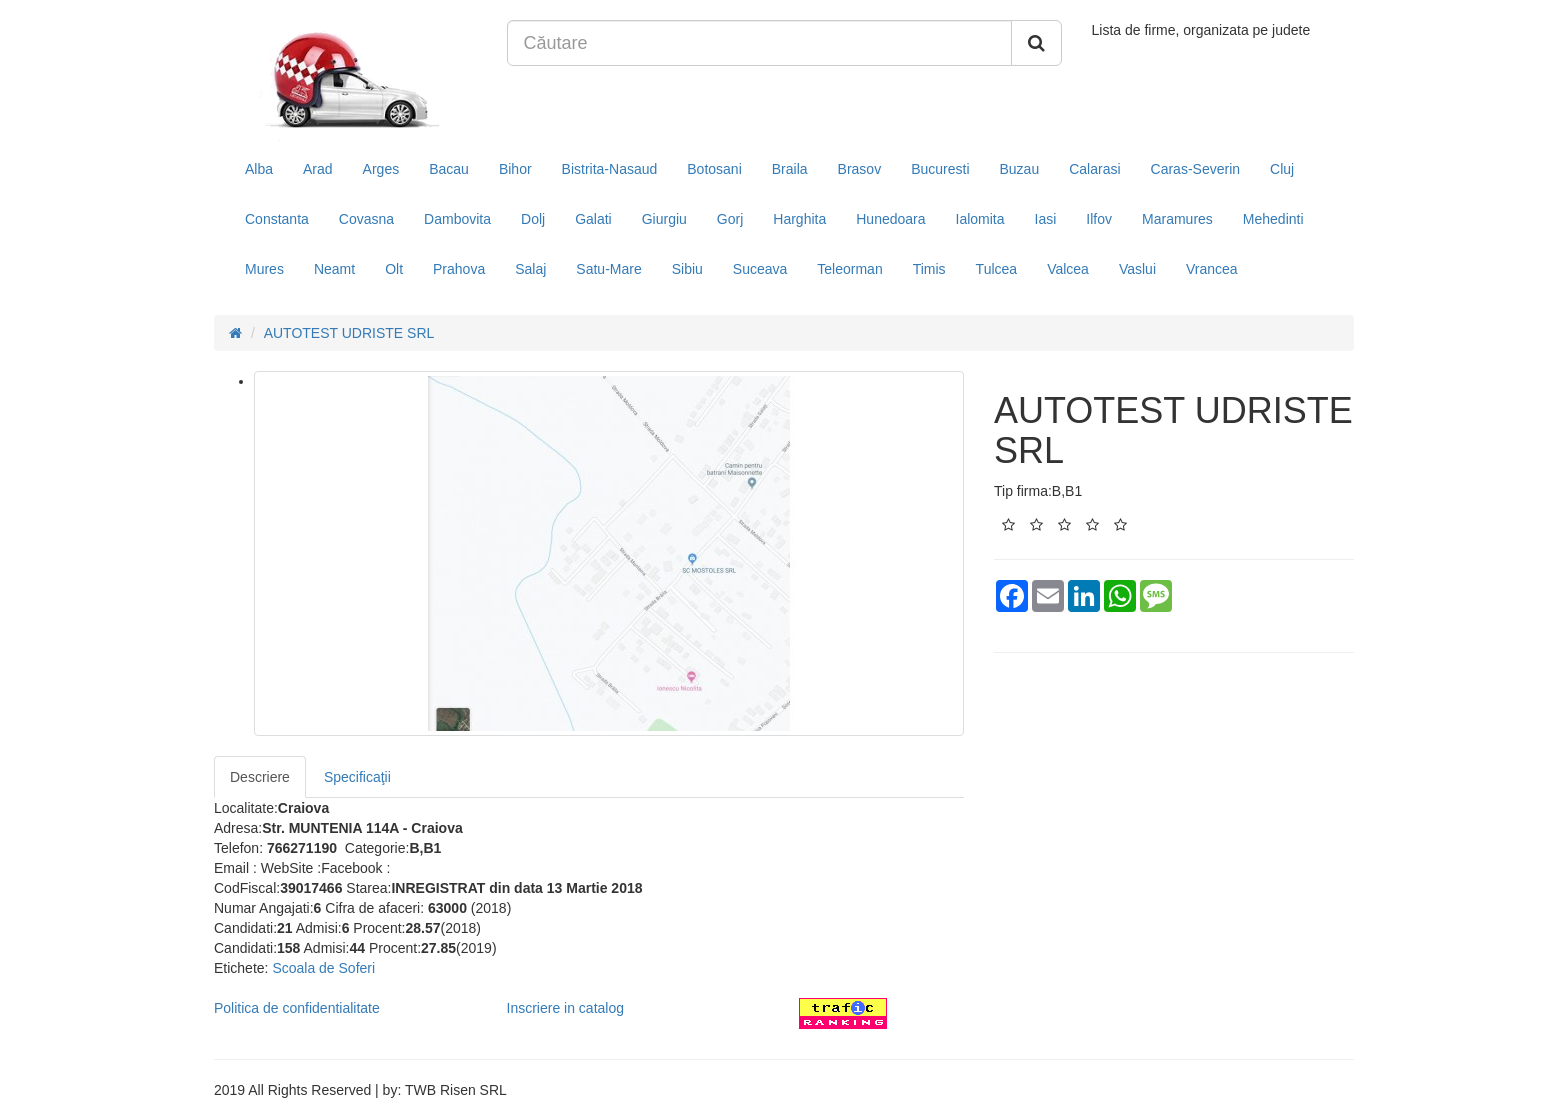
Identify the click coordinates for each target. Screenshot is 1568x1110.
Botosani (714, 169)
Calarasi (1094, 169)
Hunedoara (890, 219)
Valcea (1068, 269)
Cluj (1282, 169)
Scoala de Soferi (323, 968)
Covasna (366, 219)
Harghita (799, 219)
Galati (593, 219)
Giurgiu (664, 219)
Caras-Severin (1195, 169)
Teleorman (849, 269)
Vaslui (1137, 269)
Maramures (1177, 219)
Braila (790, 169)
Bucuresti (940, 169)
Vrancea (1212, 269)
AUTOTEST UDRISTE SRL (349, 333)
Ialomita (980, 219)
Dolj (533, 219)
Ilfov (1099, 219)
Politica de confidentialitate (297, 1008)
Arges (381, 169)
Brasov (860, 169)
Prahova (459, 269)
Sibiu (687, 269)
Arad (318, 169)
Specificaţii (357, 777)
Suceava (760, 269)
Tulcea (997, 269)
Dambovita (457, 219)
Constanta (277, 219)
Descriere (260, 777)
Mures (264, 269)
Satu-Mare (608, 269)
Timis (929, 269)
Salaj (530, 269)
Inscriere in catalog (566, 1008)
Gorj (730, 219)
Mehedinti (1273, 219)
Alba (259, 169)
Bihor (515, 169)
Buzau (1020, 169)
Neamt (334, 269)
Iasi (1046, 219)
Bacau (449, 169)
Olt (394, 269)
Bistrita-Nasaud (610, 169)
